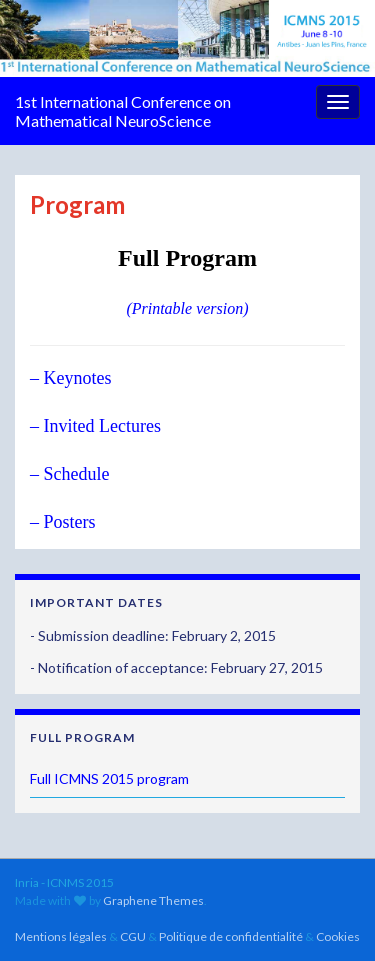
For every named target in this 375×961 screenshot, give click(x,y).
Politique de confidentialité (231, 936)
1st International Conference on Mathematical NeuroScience (123, 111)
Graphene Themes (153, 900)
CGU (133, 936)
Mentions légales (61, 936)
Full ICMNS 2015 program (109, 778)
